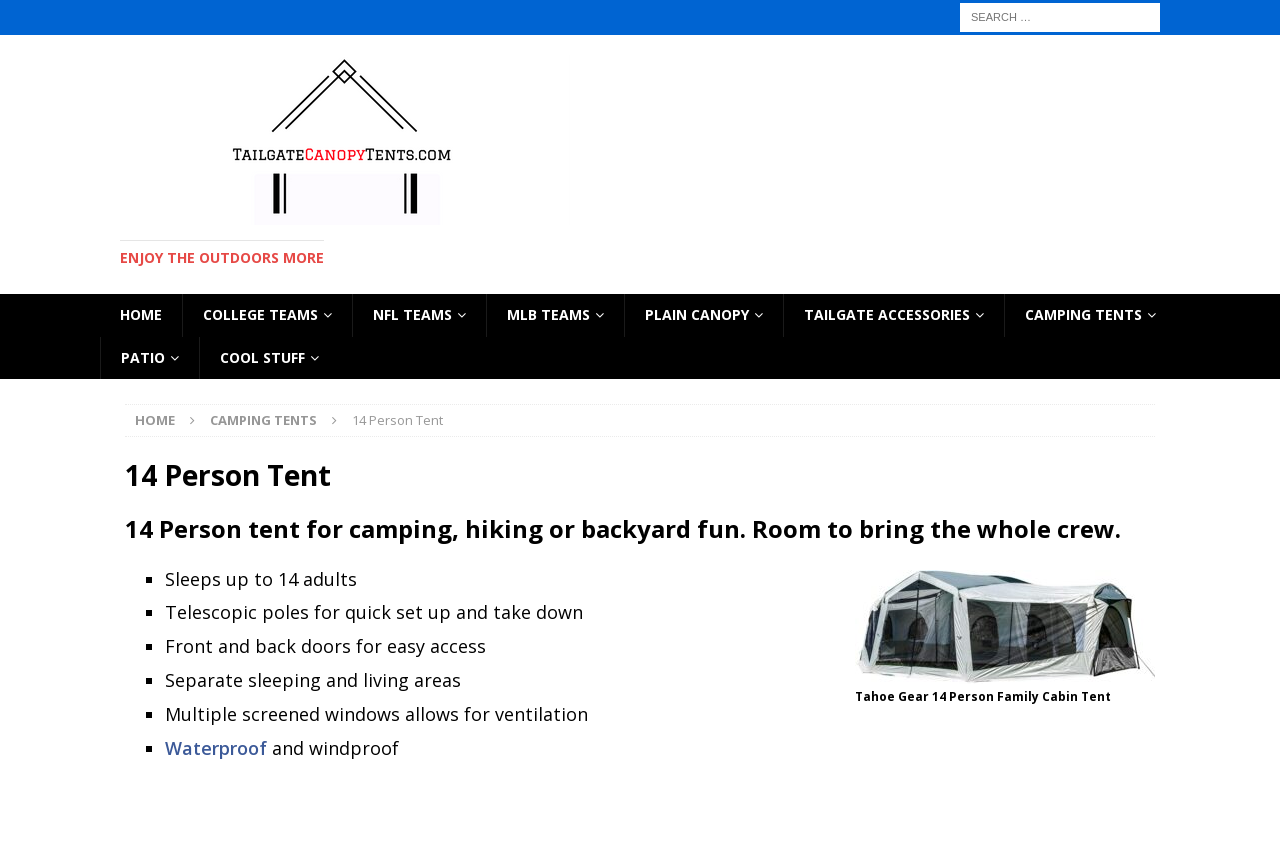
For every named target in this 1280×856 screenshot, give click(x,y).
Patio (143, 357)
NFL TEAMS (412, 314)
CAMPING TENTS (1083, 314)
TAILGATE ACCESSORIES (887, 314)
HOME (141, 314)
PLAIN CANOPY (697, 314)
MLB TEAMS (548, 314)
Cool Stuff (262, 357)
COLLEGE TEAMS (260, 314)
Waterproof (216, 748)
